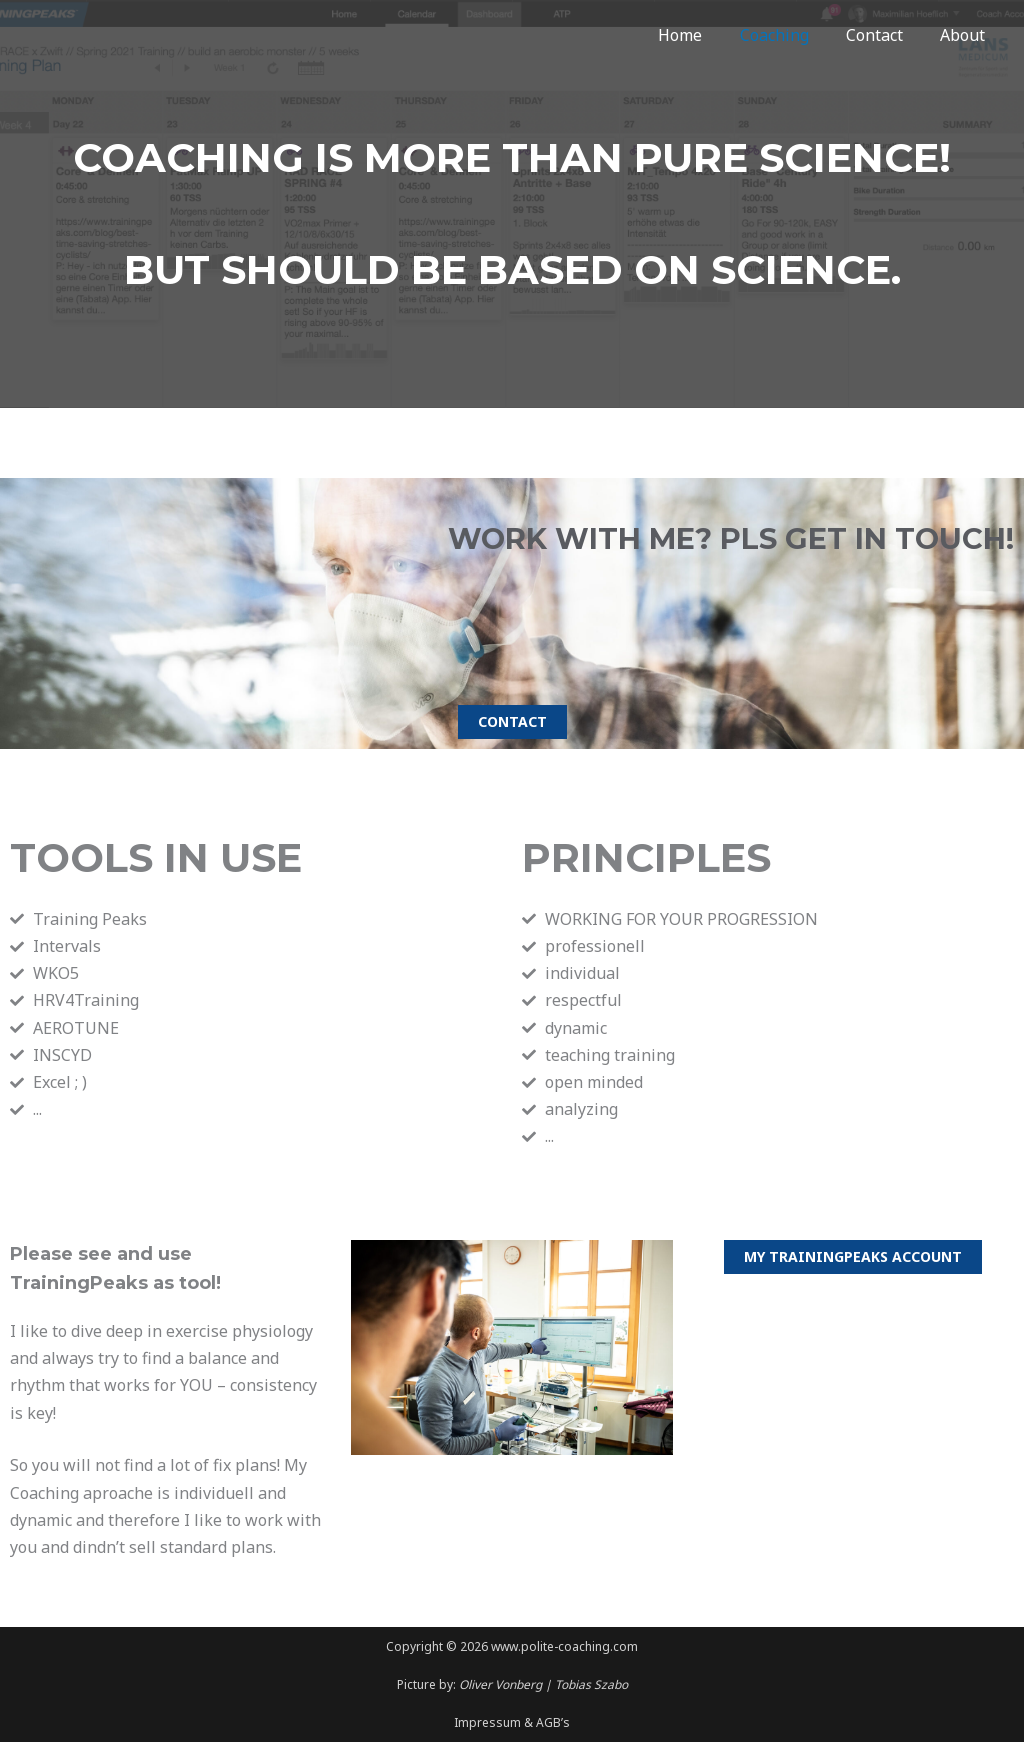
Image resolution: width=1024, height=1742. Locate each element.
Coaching (787, 35)
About (965, 35)
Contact (882, 35)
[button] (512, 722)
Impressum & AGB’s (512, 1722)
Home (699, 35)
